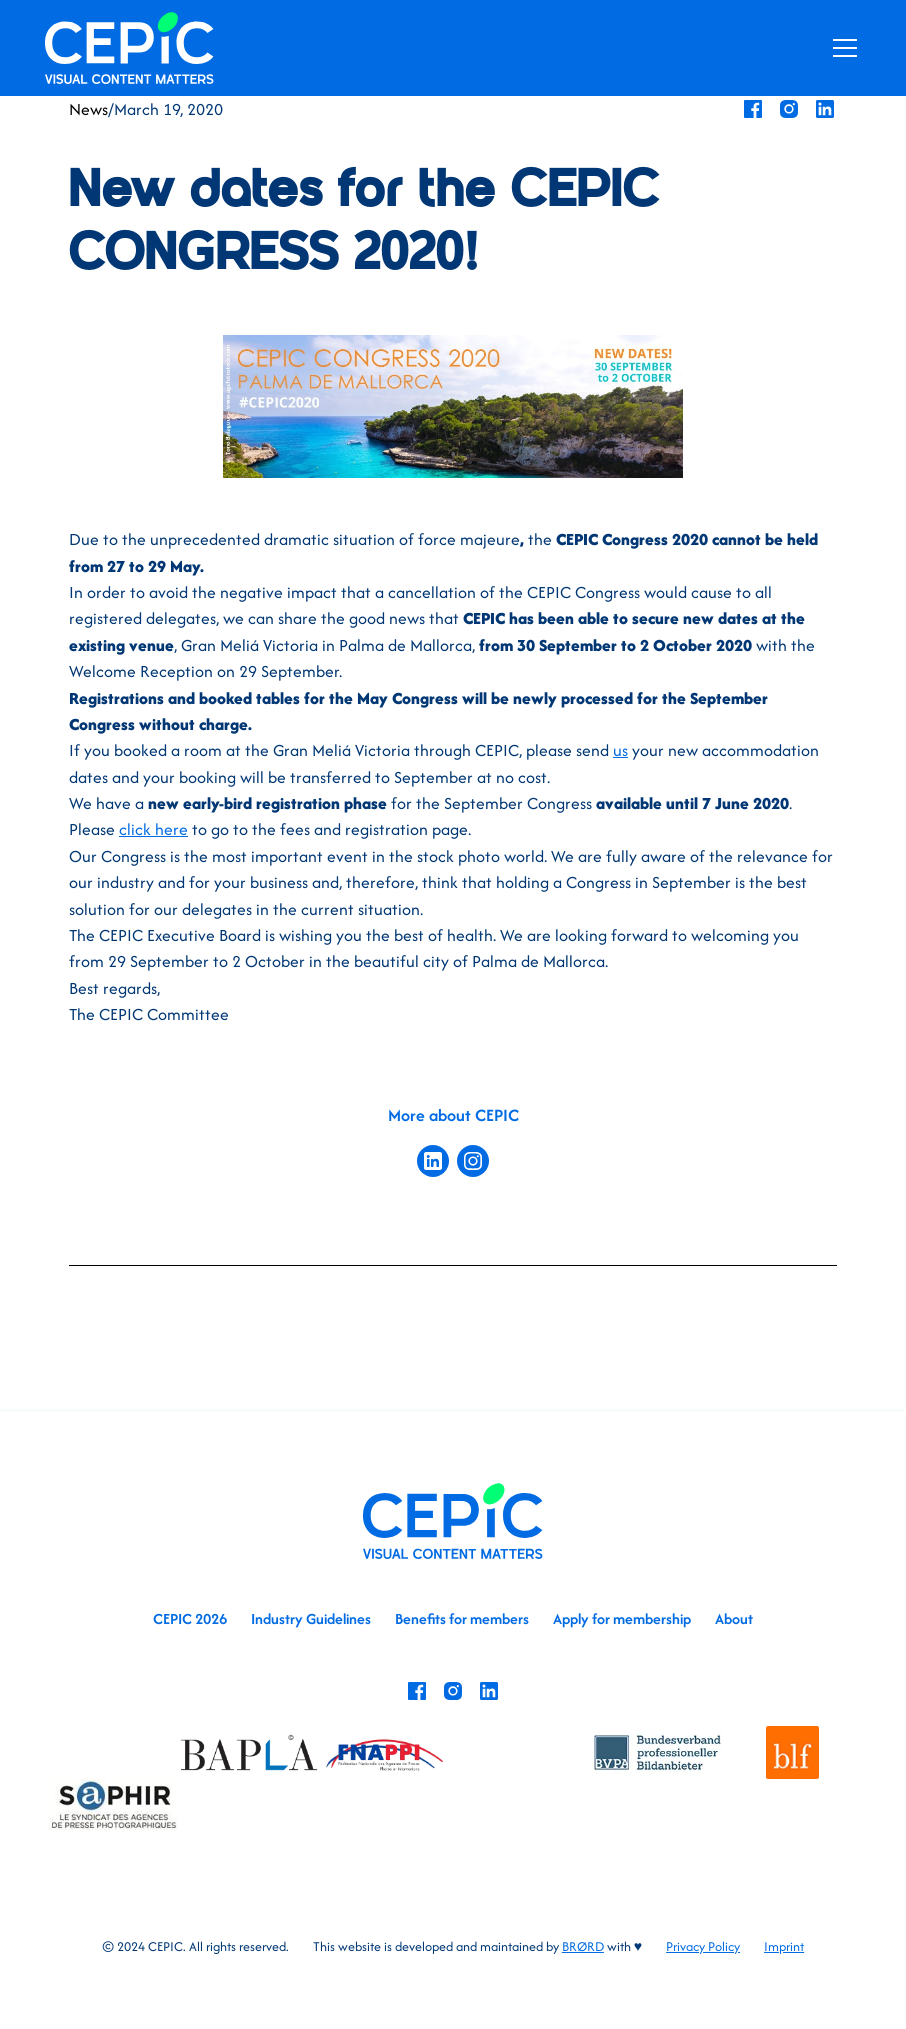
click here (153, 829)
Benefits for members (462, 1618)
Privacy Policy (703, 1946)
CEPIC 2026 (190, 1618)
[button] (841, 48)
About (734, 1618)
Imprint (784, 1946)
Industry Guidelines (311, 1618)
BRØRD (583, 1946)
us (620, 750)
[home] (129, 47)
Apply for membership (622, 1618)
